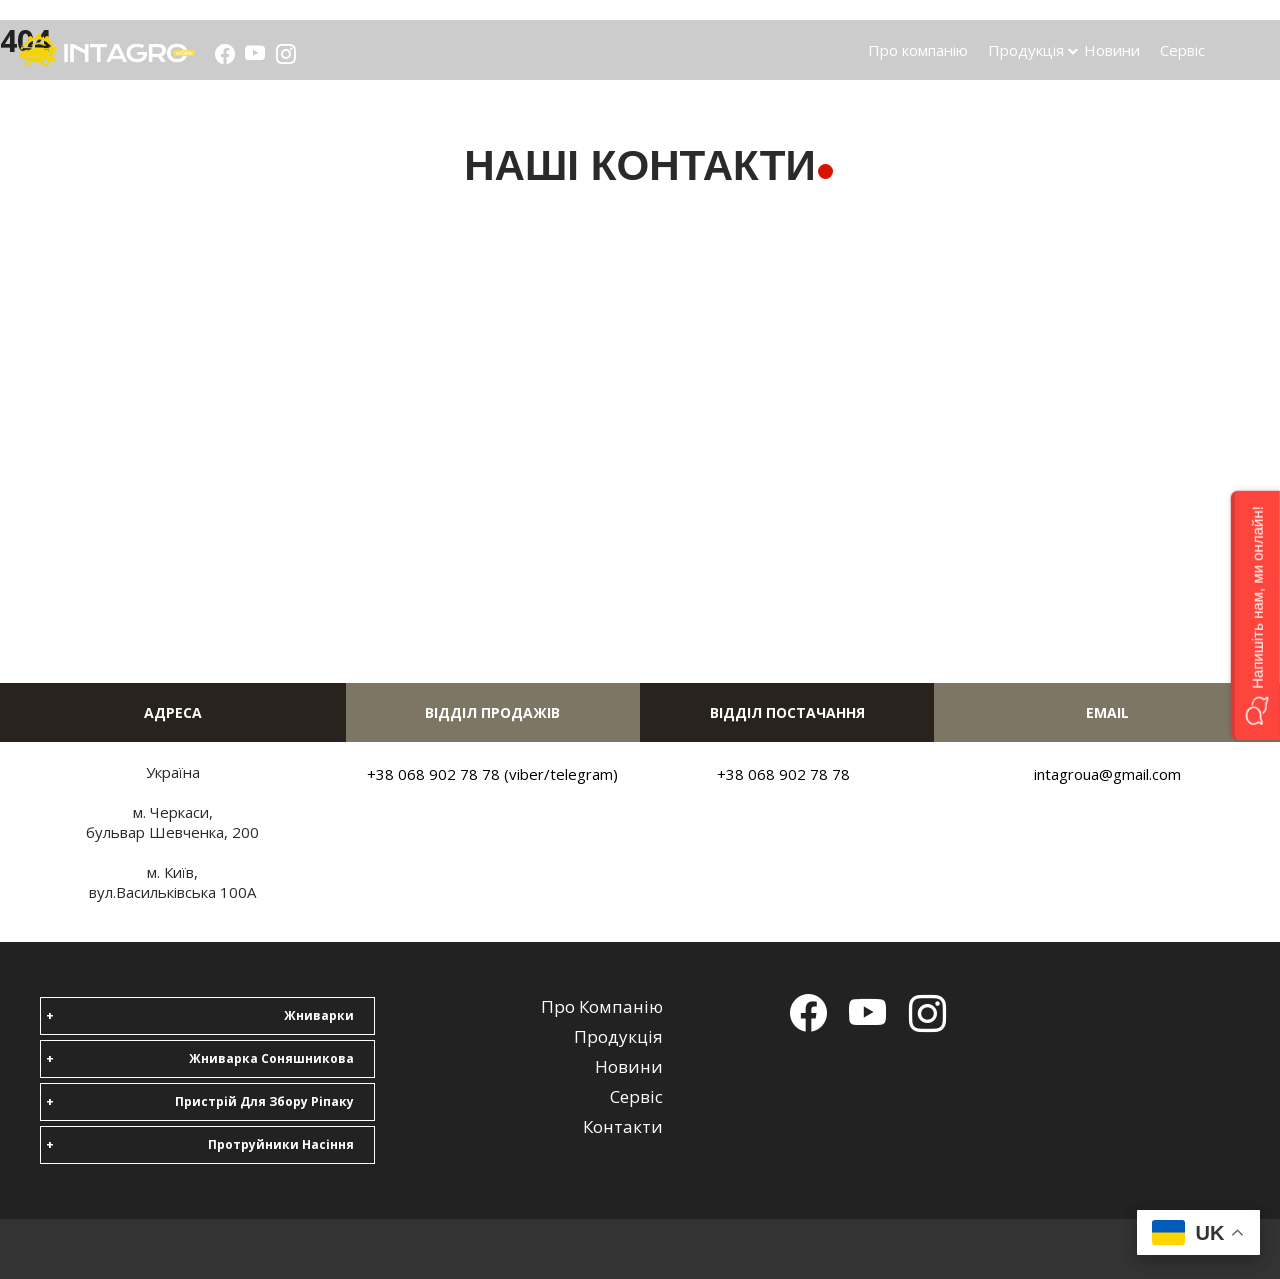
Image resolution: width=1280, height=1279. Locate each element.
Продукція (1026, 50)
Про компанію (918, 50)
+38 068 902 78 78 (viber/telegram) (492, 774)
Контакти (623, 1126)
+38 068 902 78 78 (783, 774)
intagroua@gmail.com (1107, 774)
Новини (1112, 50)
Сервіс (1182, 50)
